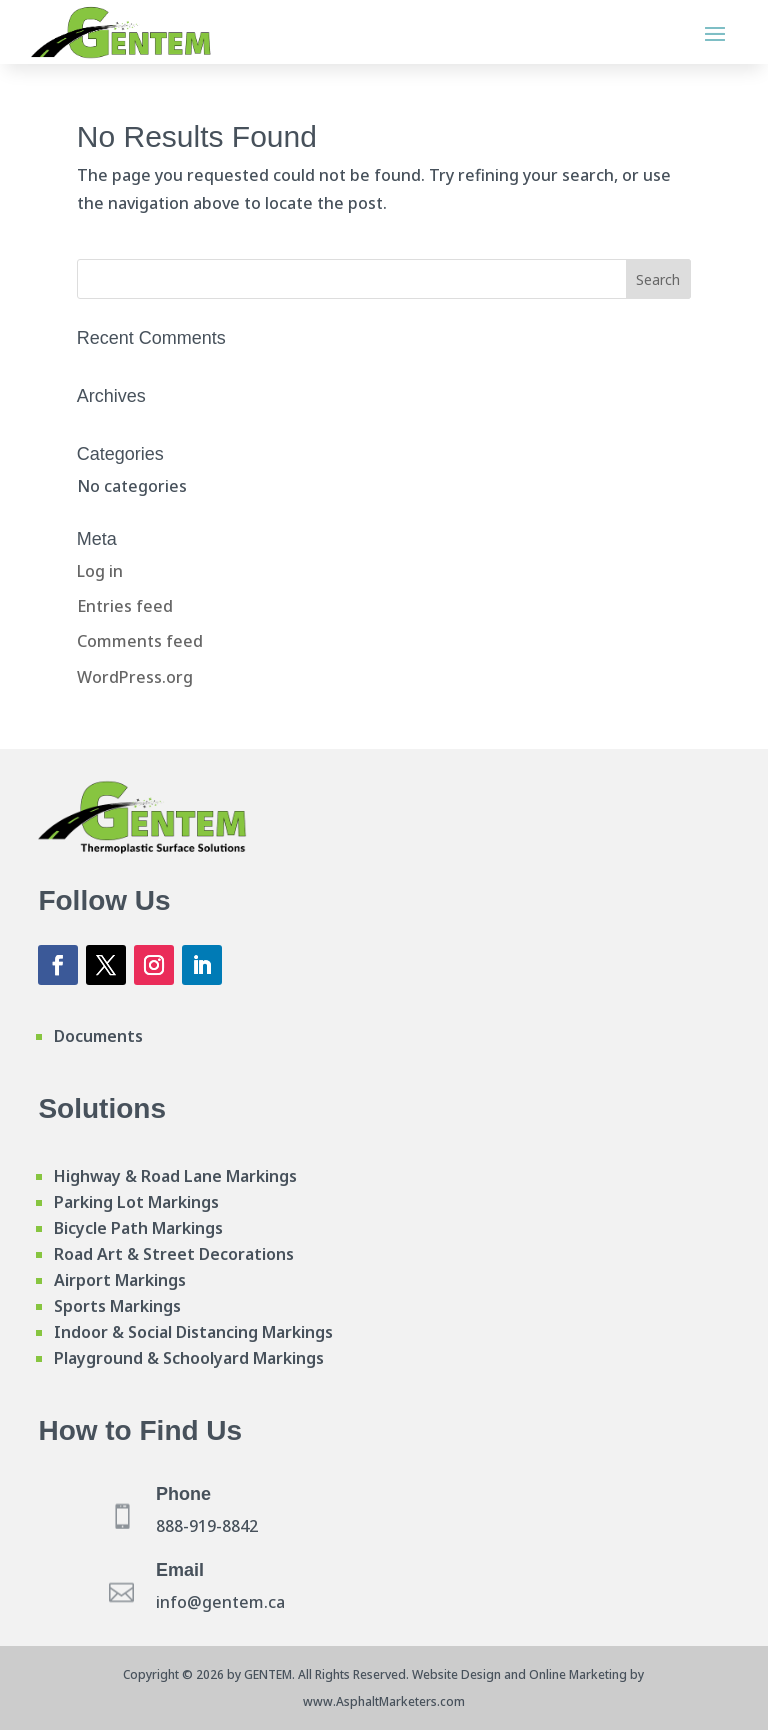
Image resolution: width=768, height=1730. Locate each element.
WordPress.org (135, 677)
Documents (98, 1036)
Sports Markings (117, 1306)
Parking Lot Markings (136, 1202)
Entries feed (125, 606)
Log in (100, 571)
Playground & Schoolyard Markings (189, 1358)
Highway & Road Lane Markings (175, 1176)
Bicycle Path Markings (138, 1228)
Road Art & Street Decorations (174, 1254)
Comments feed (140, 641)
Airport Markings (120, 1280)
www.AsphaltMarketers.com (384, 1701)
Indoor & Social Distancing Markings (193, 1332)
